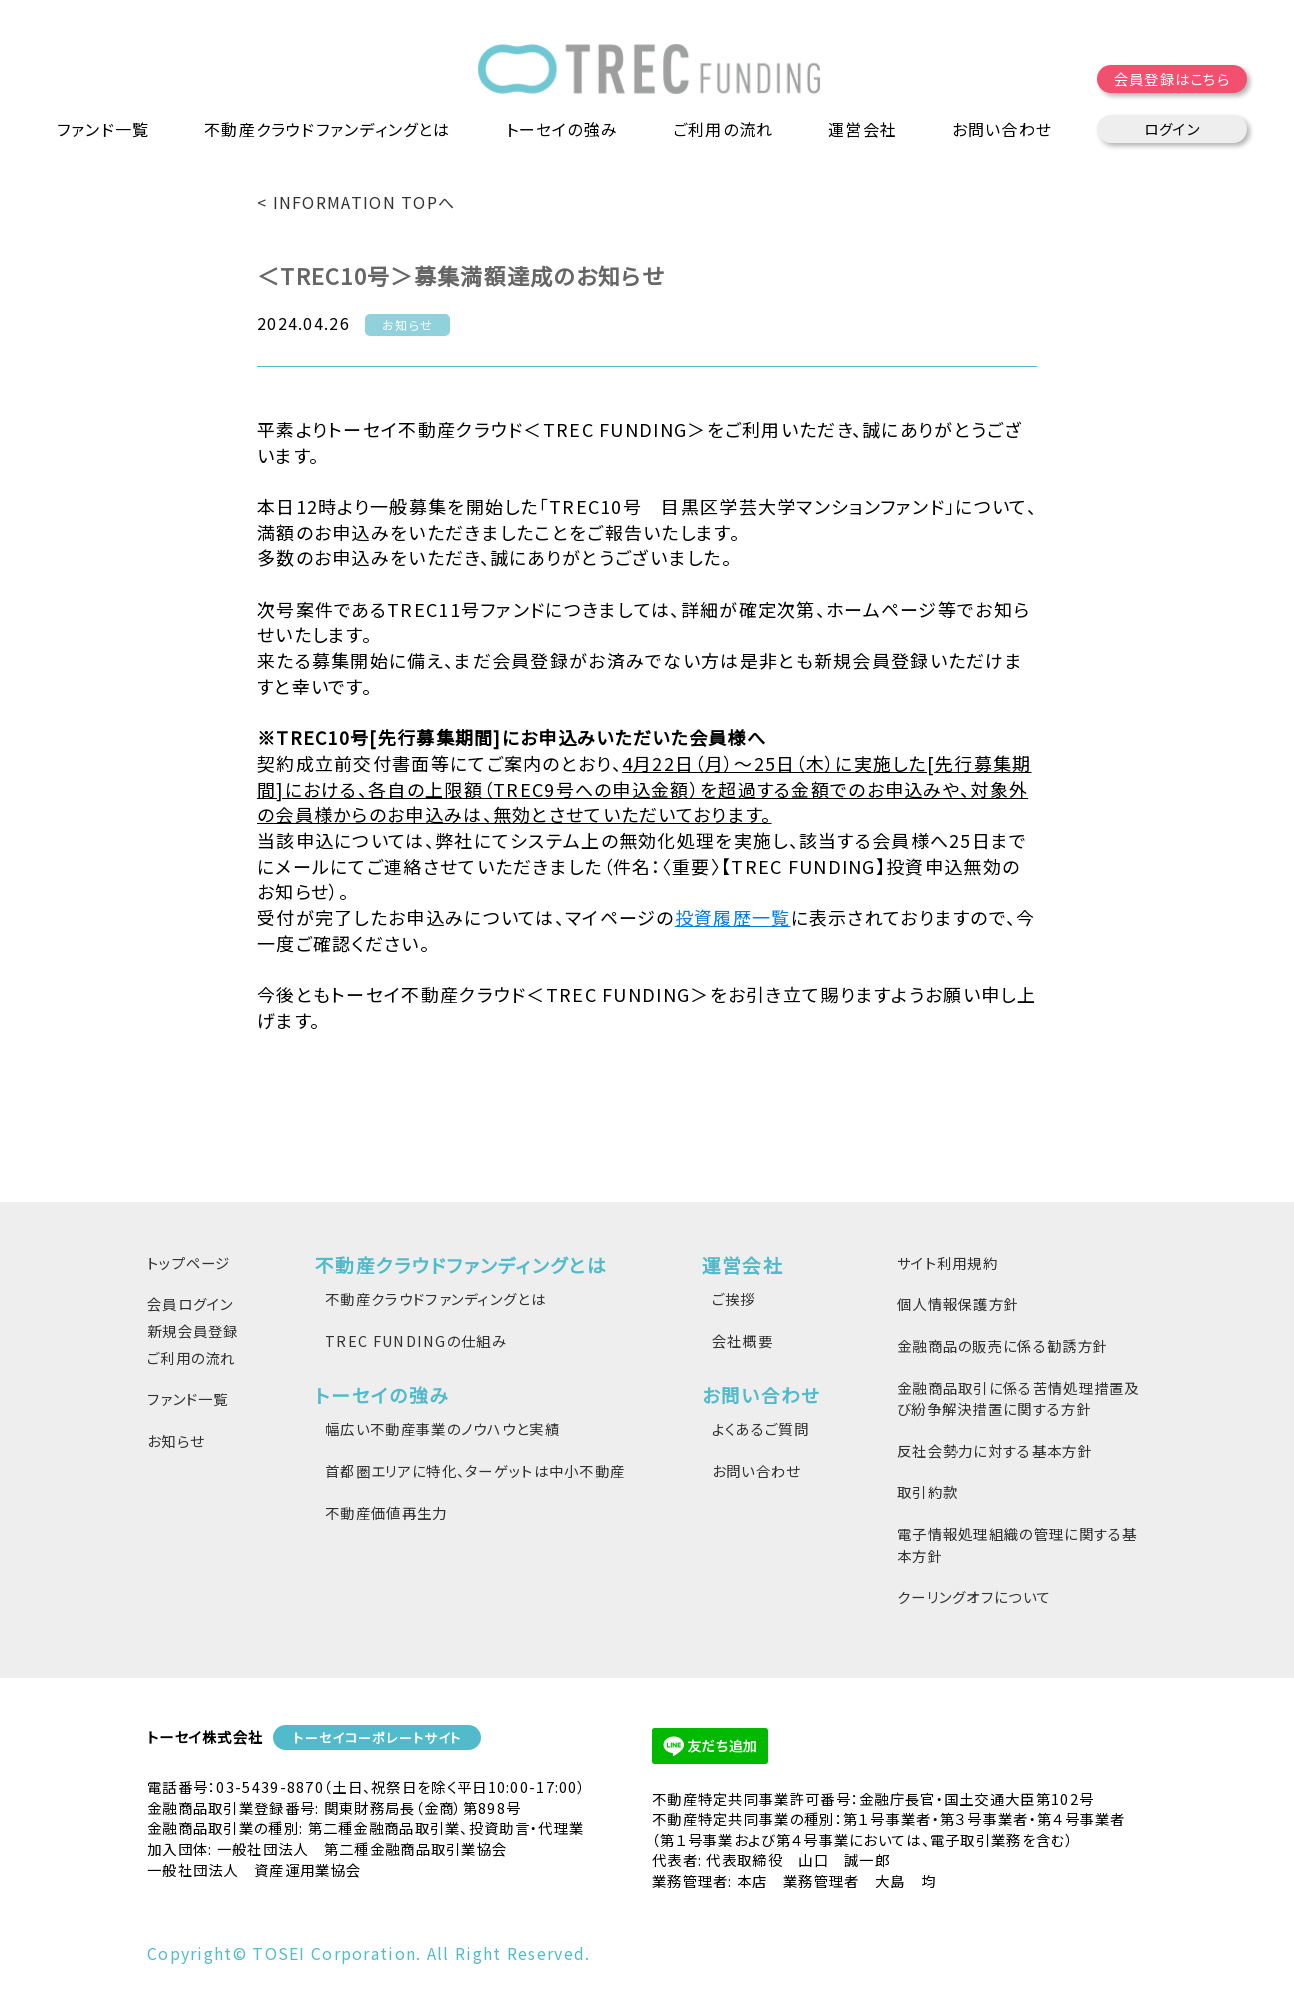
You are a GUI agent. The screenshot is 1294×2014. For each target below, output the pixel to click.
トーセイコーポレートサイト (377, 1737)
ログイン (1172, 129)
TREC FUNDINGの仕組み (416, 1340)
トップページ (189, 1262)
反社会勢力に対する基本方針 (995, 1450)
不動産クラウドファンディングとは (435, 1298)
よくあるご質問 (760, 1428)
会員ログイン (190, 1303)
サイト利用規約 (947, 1262)
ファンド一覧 (103, 130)
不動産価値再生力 (386, 1512)
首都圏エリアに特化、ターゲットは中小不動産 (475, 1470)
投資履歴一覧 (733, 917)
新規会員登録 (193, 1330)
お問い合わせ (756, 1470)
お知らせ (175, 1440)
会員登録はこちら (1172, 79)
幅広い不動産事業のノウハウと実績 (442, 1428)
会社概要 (742, 1340)
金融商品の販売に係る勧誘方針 (1002, 1345)
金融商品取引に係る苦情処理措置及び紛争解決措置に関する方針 (1018, 1398)
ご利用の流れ (723, 130)
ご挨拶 (734, 1298)
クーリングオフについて (974, 1596)
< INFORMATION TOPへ (356, 202)
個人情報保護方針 (958, 1303)
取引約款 (927, 1491)
